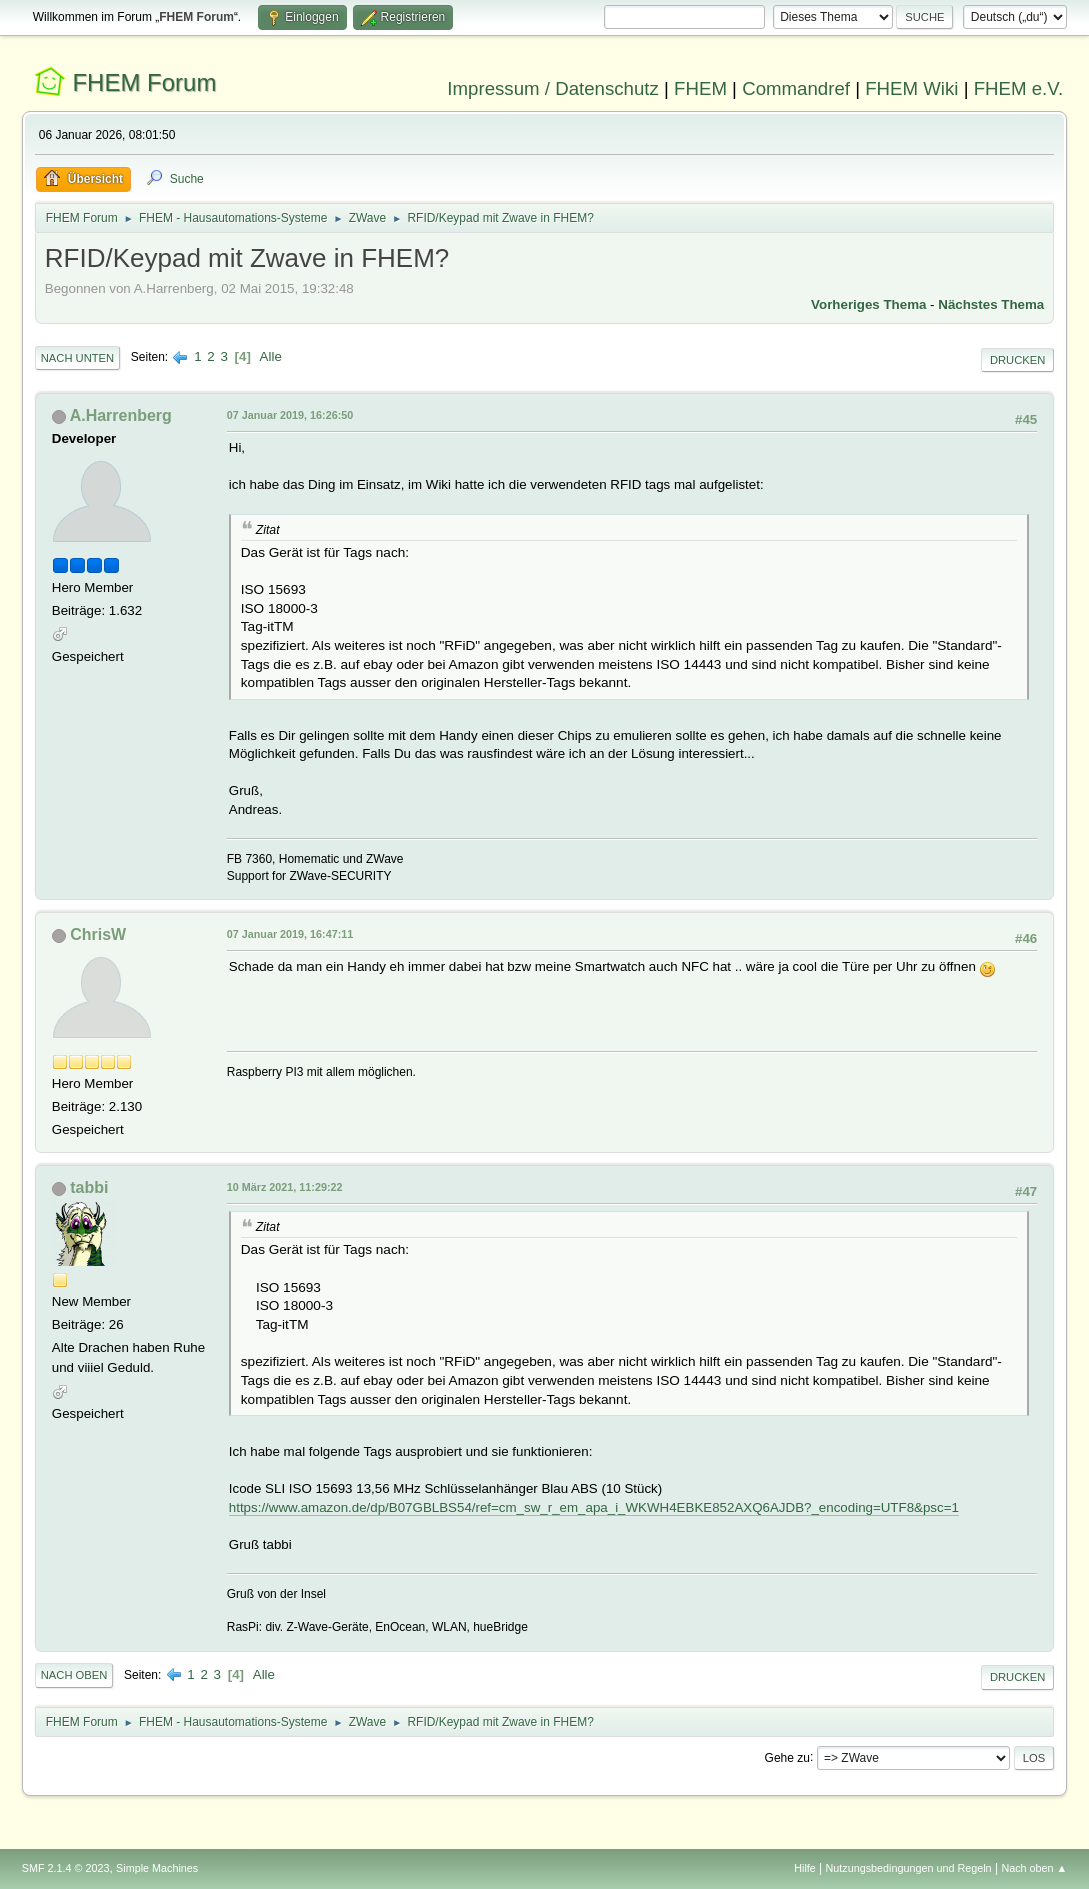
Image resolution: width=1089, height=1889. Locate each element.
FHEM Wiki (911, 88)
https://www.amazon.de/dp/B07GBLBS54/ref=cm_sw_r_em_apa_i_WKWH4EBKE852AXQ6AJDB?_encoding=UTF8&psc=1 (594, 1507)
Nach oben (74, 1675)
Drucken (1017, 360)
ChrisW (98, 934)
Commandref (796, 88)
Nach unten (77, 358)
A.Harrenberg (121, 415)
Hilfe (805, 1868)
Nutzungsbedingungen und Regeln (909, 1868)
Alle (271, 356)
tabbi (89, 1187)
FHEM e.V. (1019, 88)
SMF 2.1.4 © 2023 (66, 1868)
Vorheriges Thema (868, 304)
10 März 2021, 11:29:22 (285, 1187)
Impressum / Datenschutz (553, 88)
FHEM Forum (144, 82)
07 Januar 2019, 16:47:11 (290, 934)
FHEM (700, 88)
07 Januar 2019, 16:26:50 (290, 415)
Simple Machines (157, 1868)
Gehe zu (787, 1757)
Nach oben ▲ (1034, 1868)
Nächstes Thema (991, 304)
